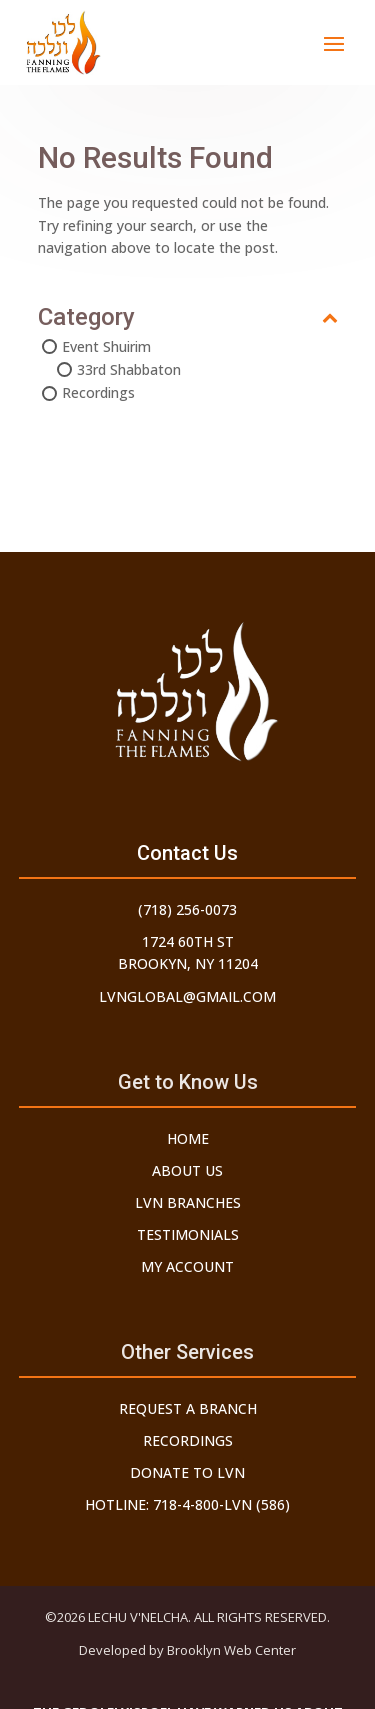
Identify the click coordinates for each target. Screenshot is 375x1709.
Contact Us (187, 853)
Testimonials (188, 1234)
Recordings (98, 392)
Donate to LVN (187, 1472)
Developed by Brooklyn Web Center (187, 1650)
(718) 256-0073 (187, 909)
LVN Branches (188, 1202)
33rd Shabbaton (129, 369)
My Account (187, 1266)
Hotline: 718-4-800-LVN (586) (187, 1504)
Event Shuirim (106, 346)
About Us (187, 1170)
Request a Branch (188, 1408)
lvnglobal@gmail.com (187, 996)
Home (188, 1138)
